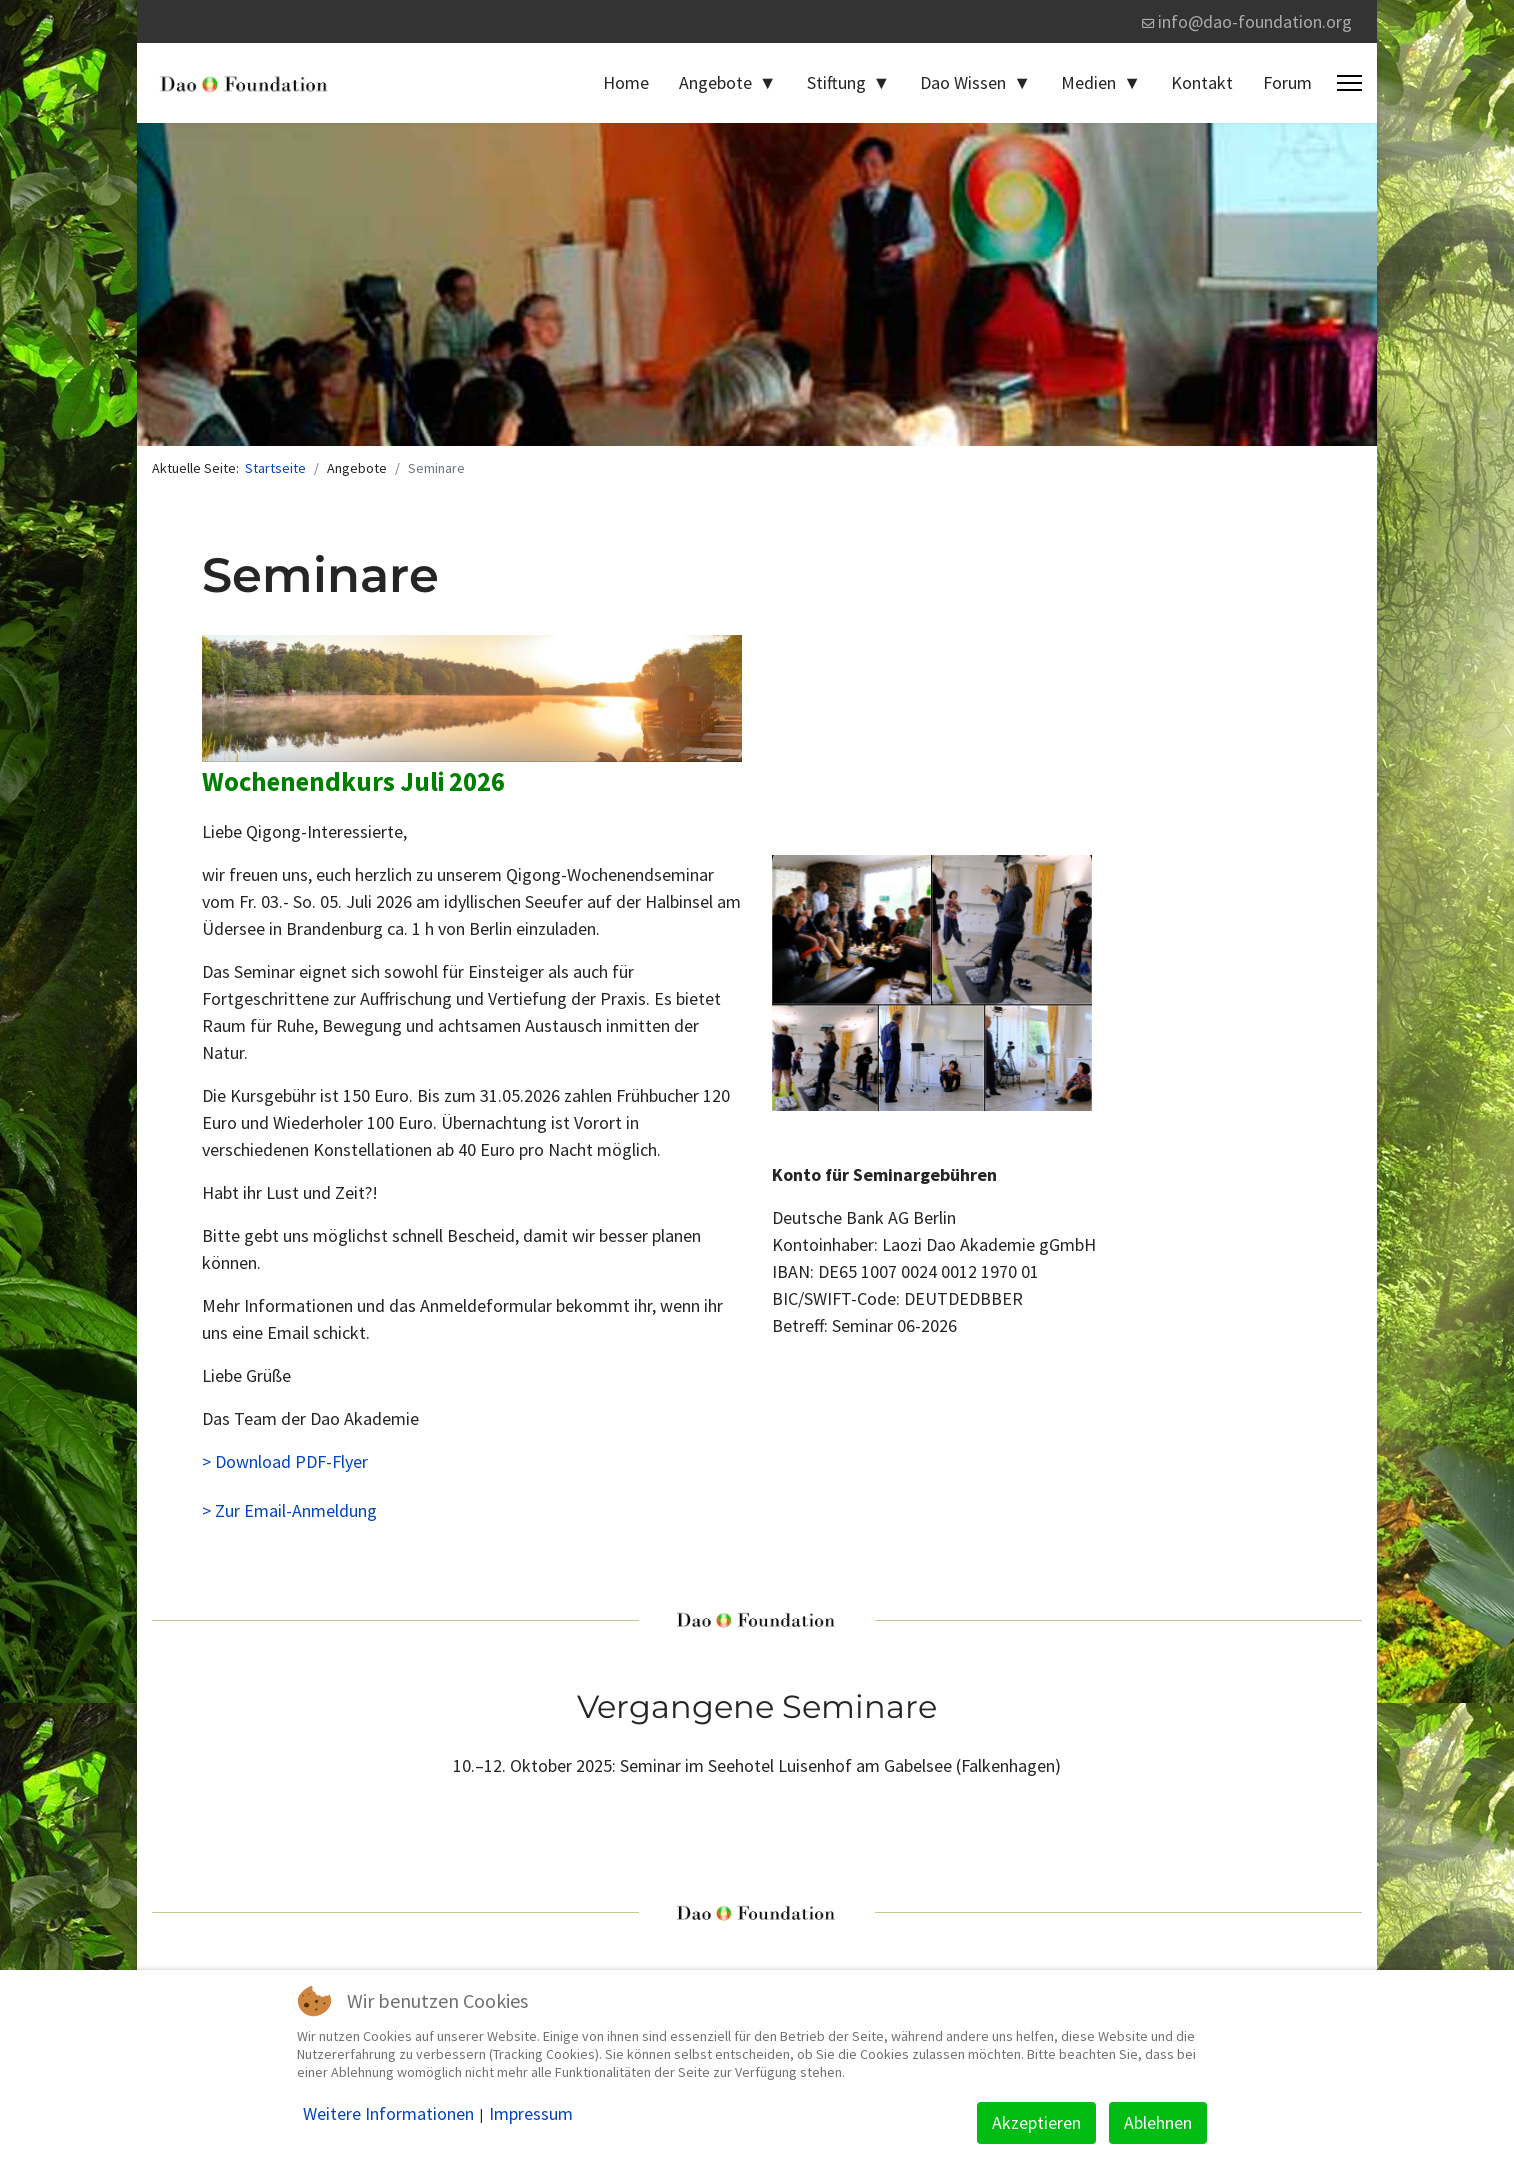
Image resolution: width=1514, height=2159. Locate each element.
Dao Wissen (963, 82)
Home (626, 82)
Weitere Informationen (388, 2114)
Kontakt (1202, 82)
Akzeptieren (1036, 2122)
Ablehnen (1158, 2122)
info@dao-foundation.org (1255, 21)
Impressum (531, 2114)
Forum (1287, 82)
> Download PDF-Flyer (285, 1461)
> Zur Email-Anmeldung (289, 1510)
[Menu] (1349, 83)
